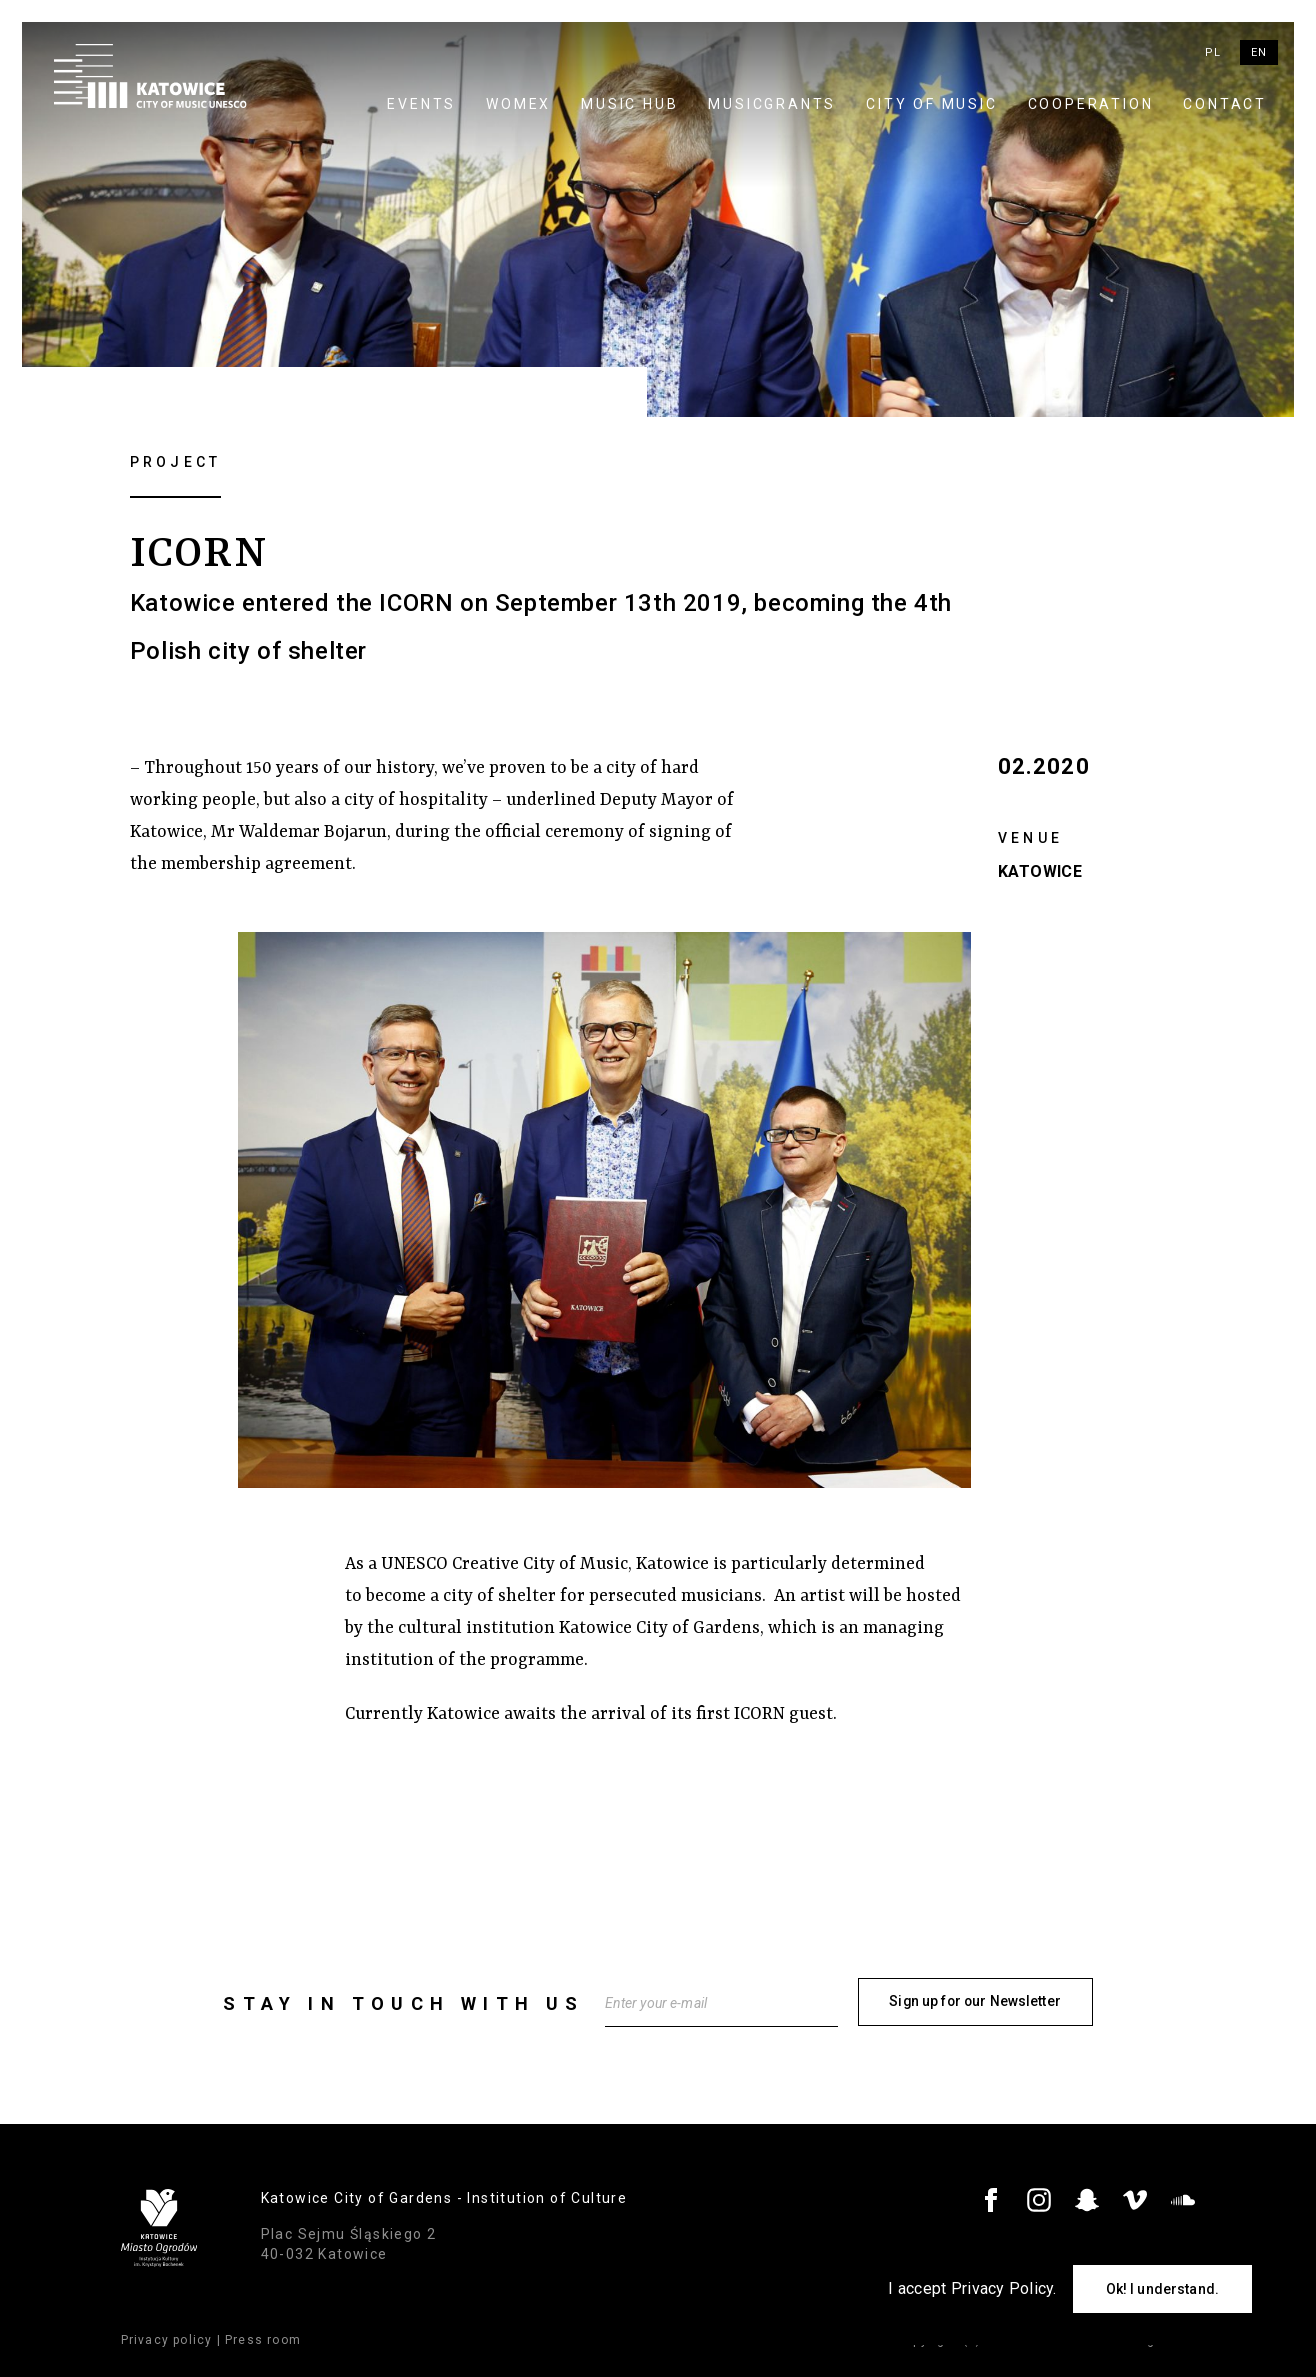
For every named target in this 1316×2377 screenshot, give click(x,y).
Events (421, 104)
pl (1213, 52)
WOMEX (518, 104)
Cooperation (1091, 104)
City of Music (931, 104)
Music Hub (629, 104)
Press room (263, 2338)
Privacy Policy (1002, 2288)
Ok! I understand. (1162, 2289)
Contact (1225, 104)
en (1259, 52)
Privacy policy (167, 2338)
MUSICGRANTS (772, 104)
